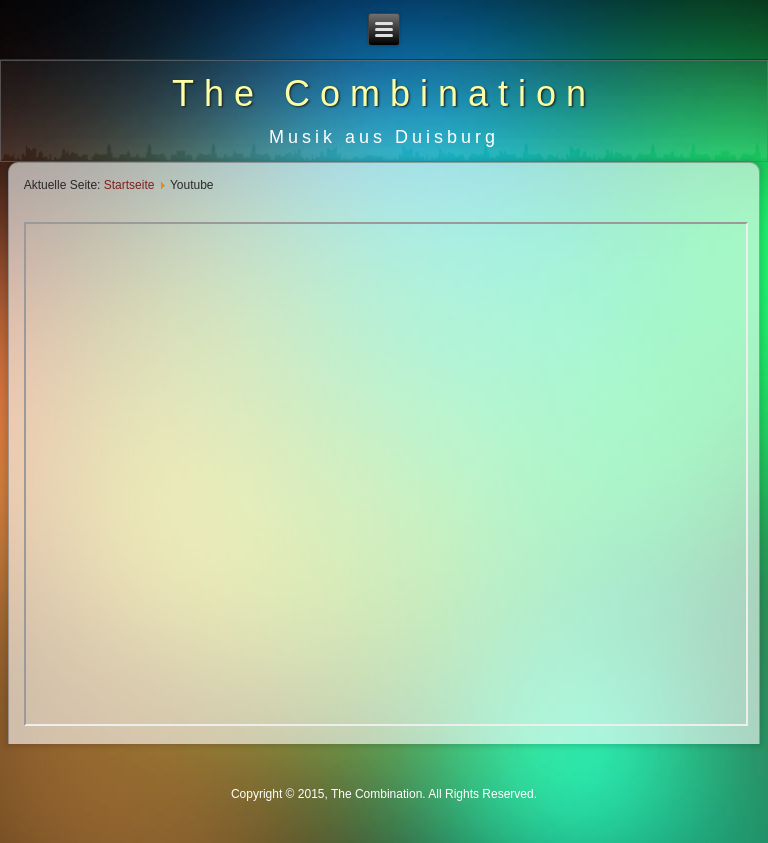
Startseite (129, 185)
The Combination (384, 93)
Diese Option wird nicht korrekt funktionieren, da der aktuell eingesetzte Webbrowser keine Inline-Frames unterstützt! (386, 474)
